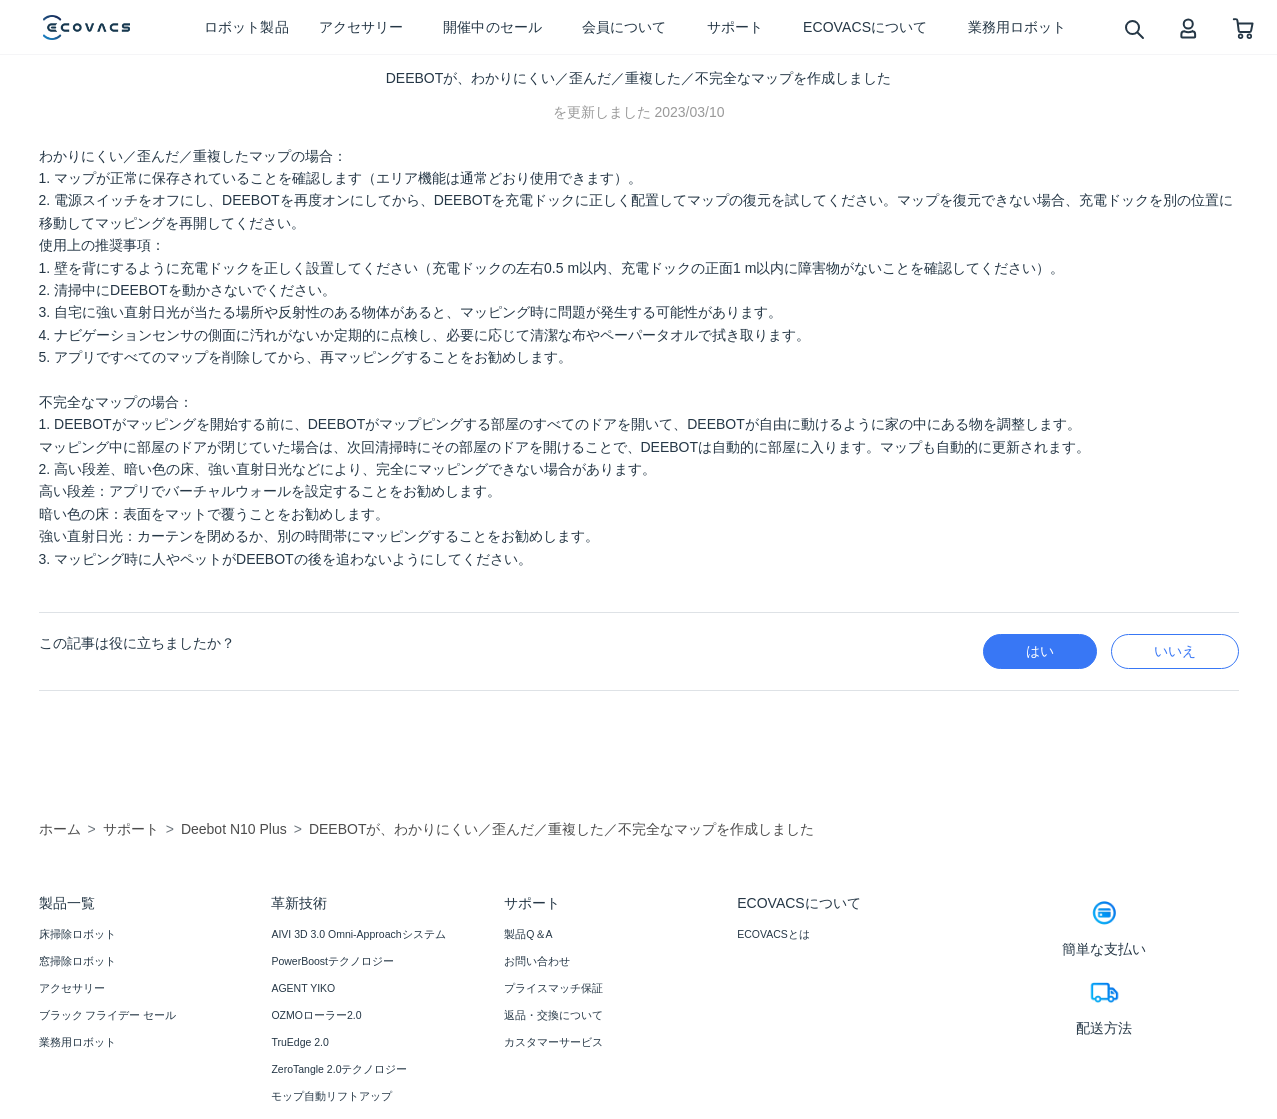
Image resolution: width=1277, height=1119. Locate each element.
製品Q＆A (528, 934)
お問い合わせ (537, 961)
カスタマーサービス (553, 1042)
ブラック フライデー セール (108, 1015)
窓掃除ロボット (77, 961)
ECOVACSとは (773, 934)
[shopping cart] (1243, 27)
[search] (1133, 28)
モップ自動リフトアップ (331, 1096)
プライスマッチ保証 (553, 988)
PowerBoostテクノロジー (332, 961)
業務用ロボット (77, 1042)
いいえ (1175, 651)
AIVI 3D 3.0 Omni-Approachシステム (358, 934)
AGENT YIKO (303, 988)
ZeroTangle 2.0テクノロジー (339, 1069)
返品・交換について (553, 1015)
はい (1040, 651)
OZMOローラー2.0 (316, 1015)
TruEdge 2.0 (299, 1042)
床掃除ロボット (77, 934)
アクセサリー (72, 988)
